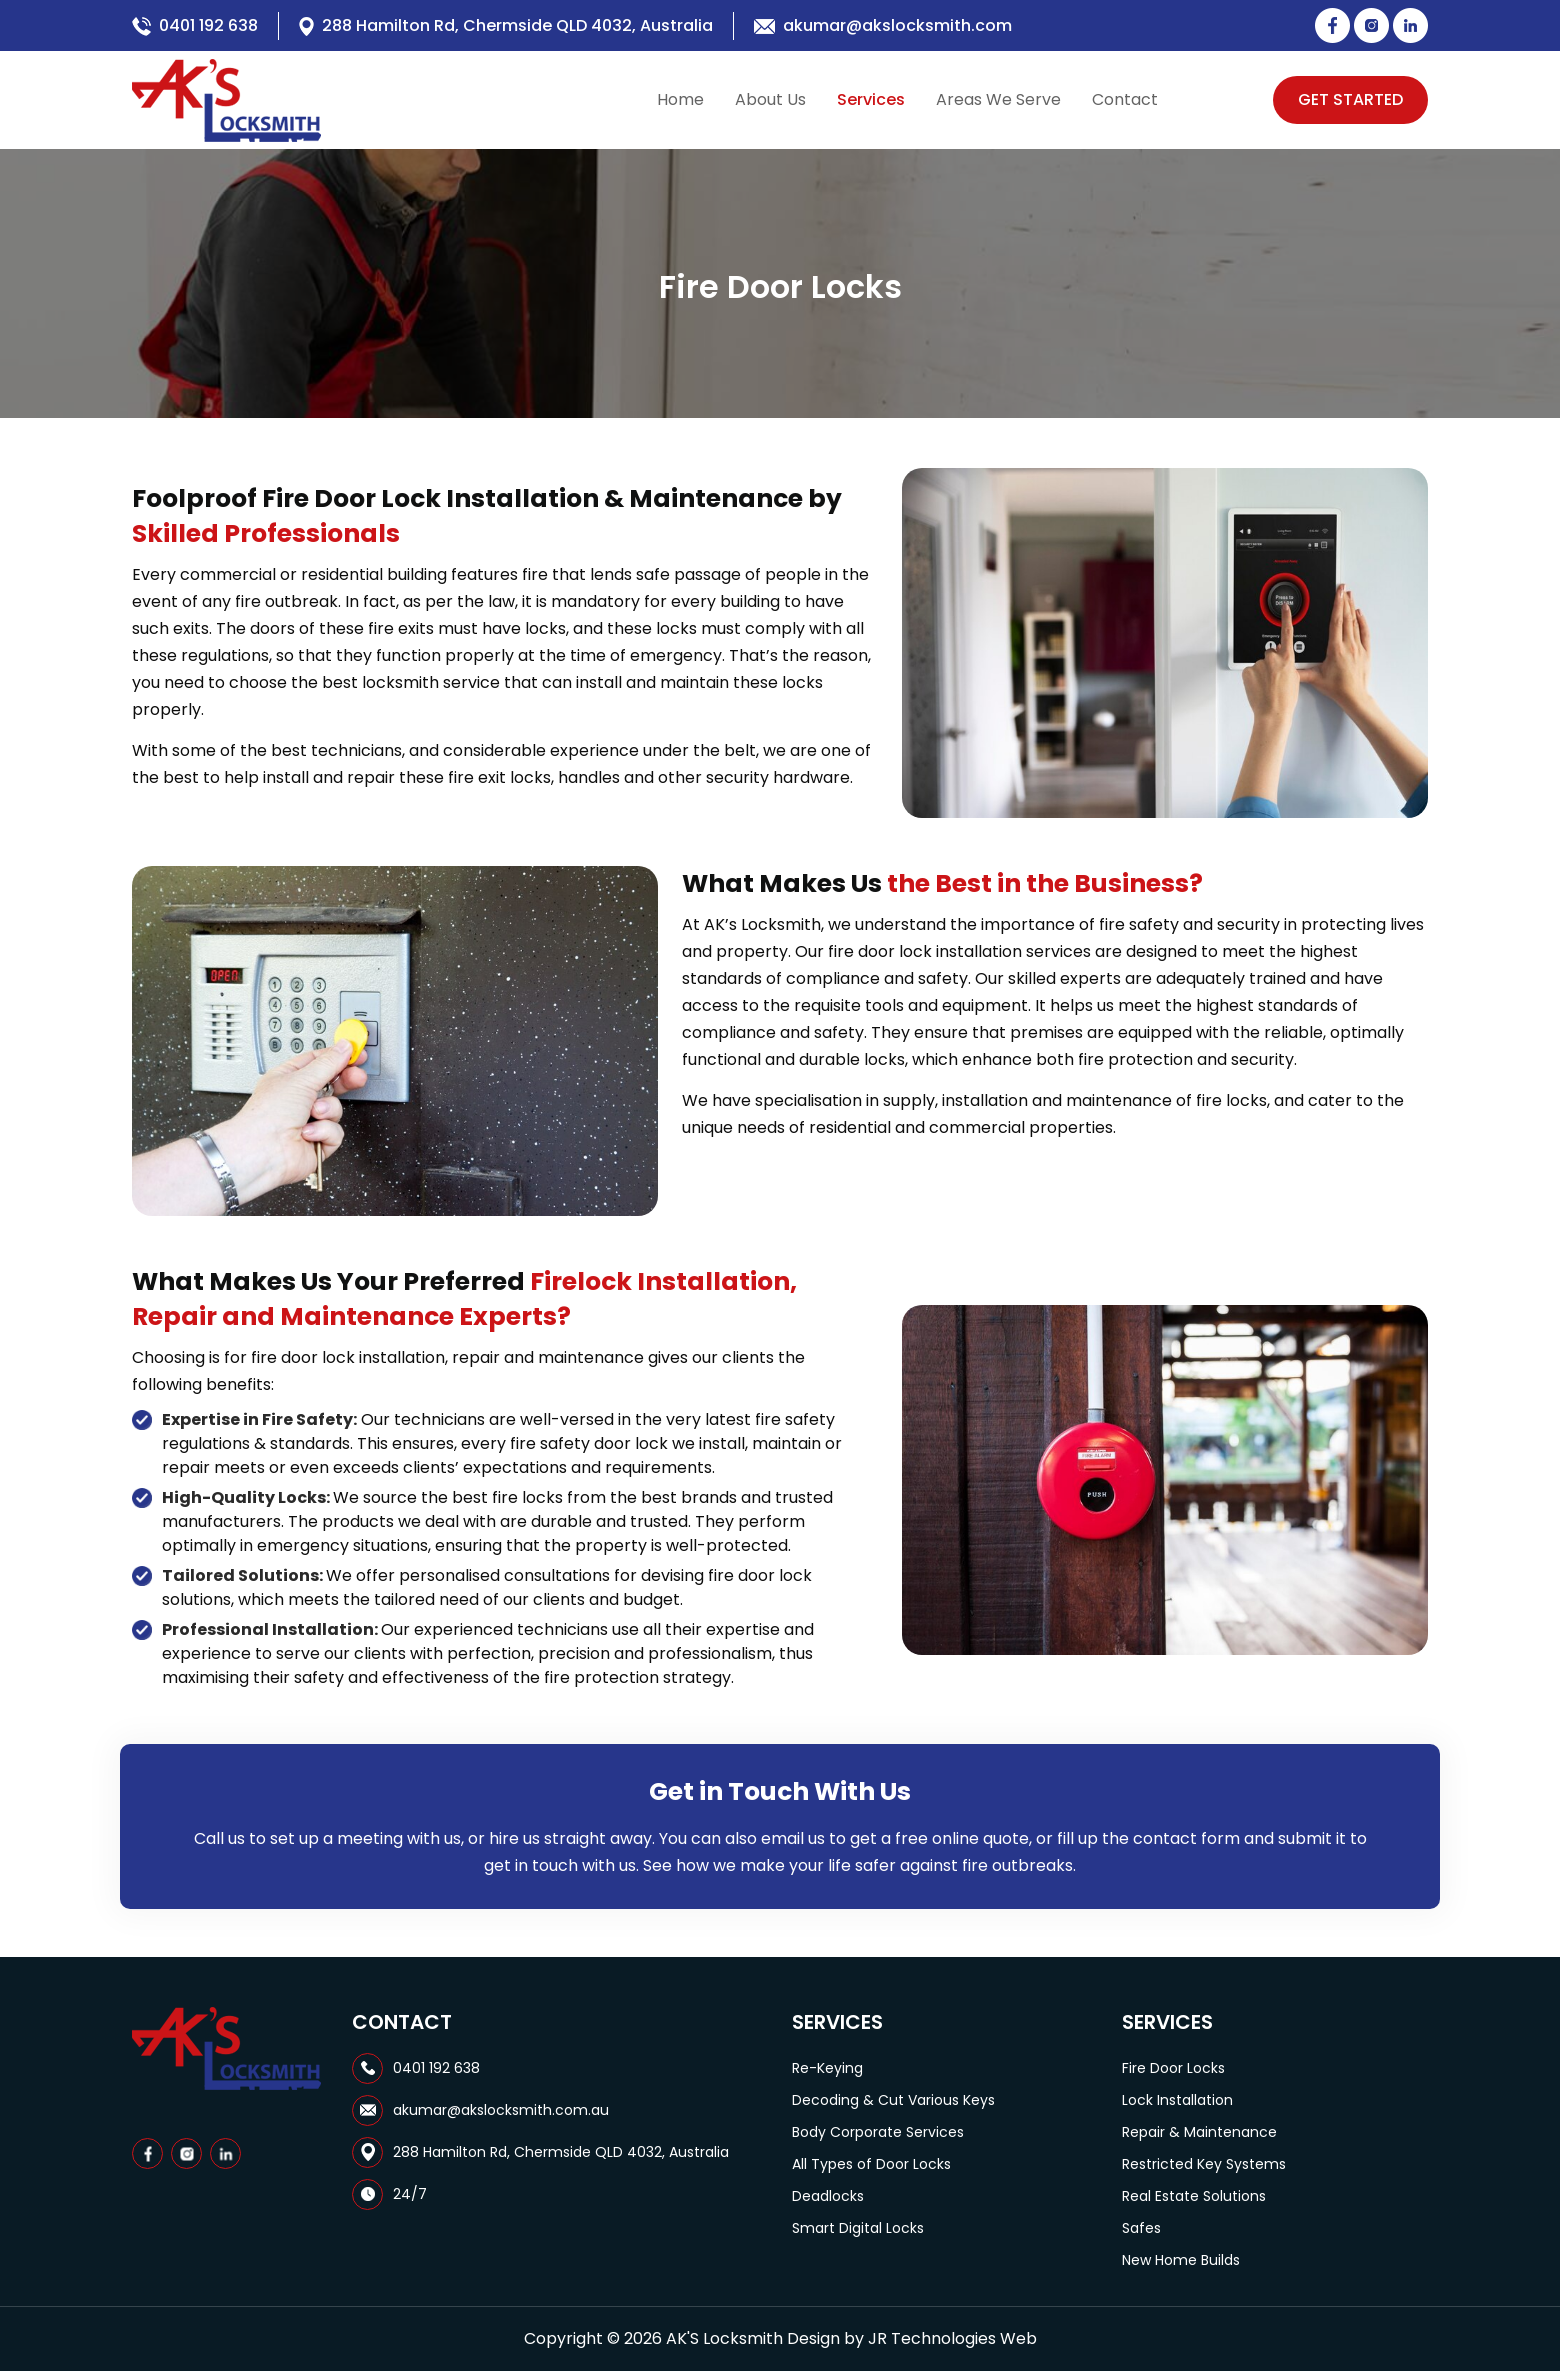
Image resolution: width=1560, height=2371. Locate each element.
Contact (1125, 99)
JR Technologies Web (952, 2338)
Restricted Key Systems (1204, 2164)
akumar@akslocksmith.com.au (501, 2110)
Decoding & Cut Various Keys (893, 2100)
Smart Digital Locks (858, 2228)
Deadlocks (828, 2196)
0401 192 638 (208, 25)
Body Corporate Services (878, 2132)
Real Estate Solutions (1194, 2196)
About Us (770, 99)
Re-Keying (827, 2068)
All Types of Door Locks (871, 2164)
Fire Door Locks (1173, 2068)
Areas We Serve (998, 99)
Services (871, 99)
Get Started (1350, 99)
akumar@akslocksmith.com (897, 25)
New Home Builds (1181, 2260)
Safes (1141, 2228)
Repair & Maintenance (1199, 2132)
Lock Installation (1177, 2100)
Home (680, 99)
